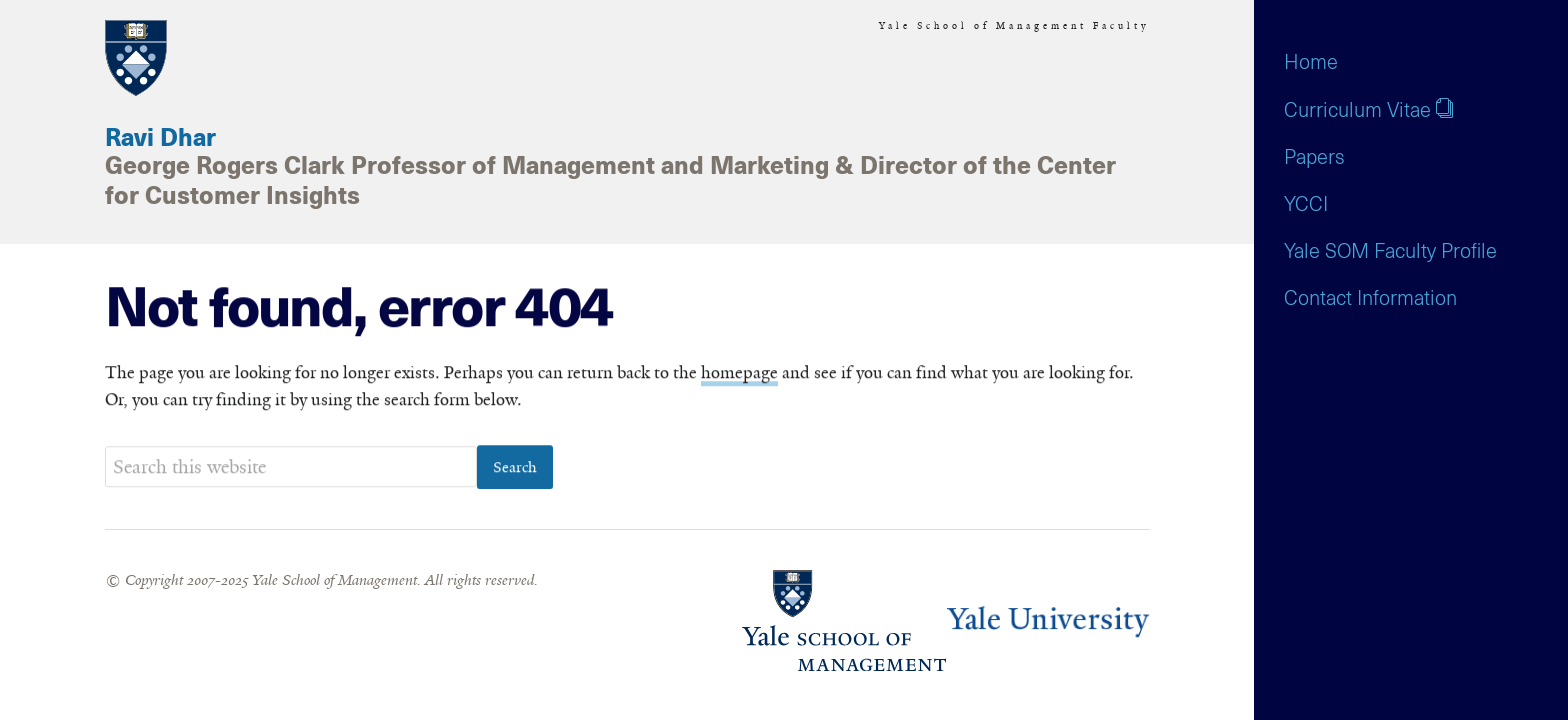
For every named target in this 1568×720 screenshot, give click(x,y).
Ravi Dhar (160, 139)
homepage (739, 373)
